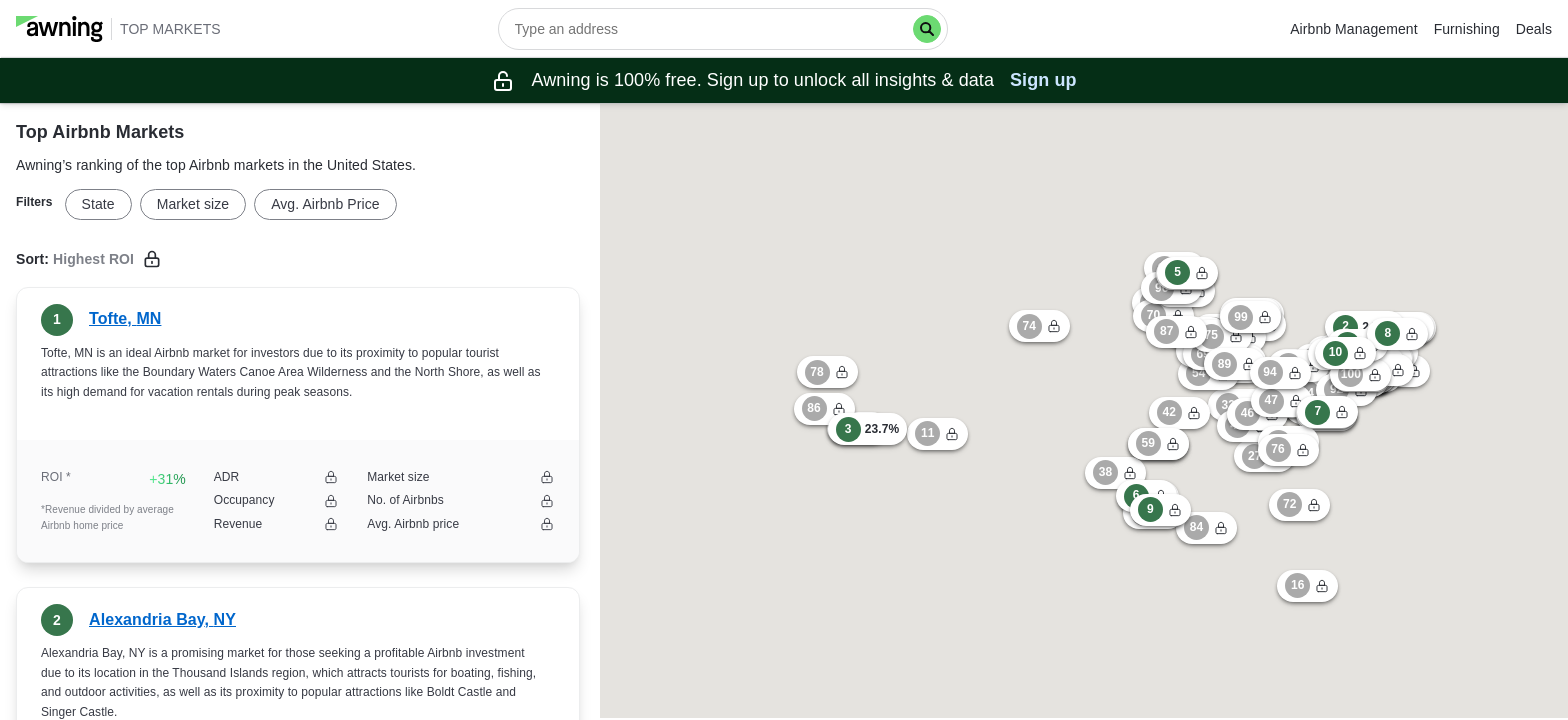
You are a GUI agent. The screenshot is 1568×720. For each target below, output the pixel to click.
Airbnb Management (1353, 29)
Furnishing (1467, 29)
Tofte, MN (125, 318)
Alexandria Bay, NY (162, 619)
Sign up (1043, 80)
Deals (1534, 29)
